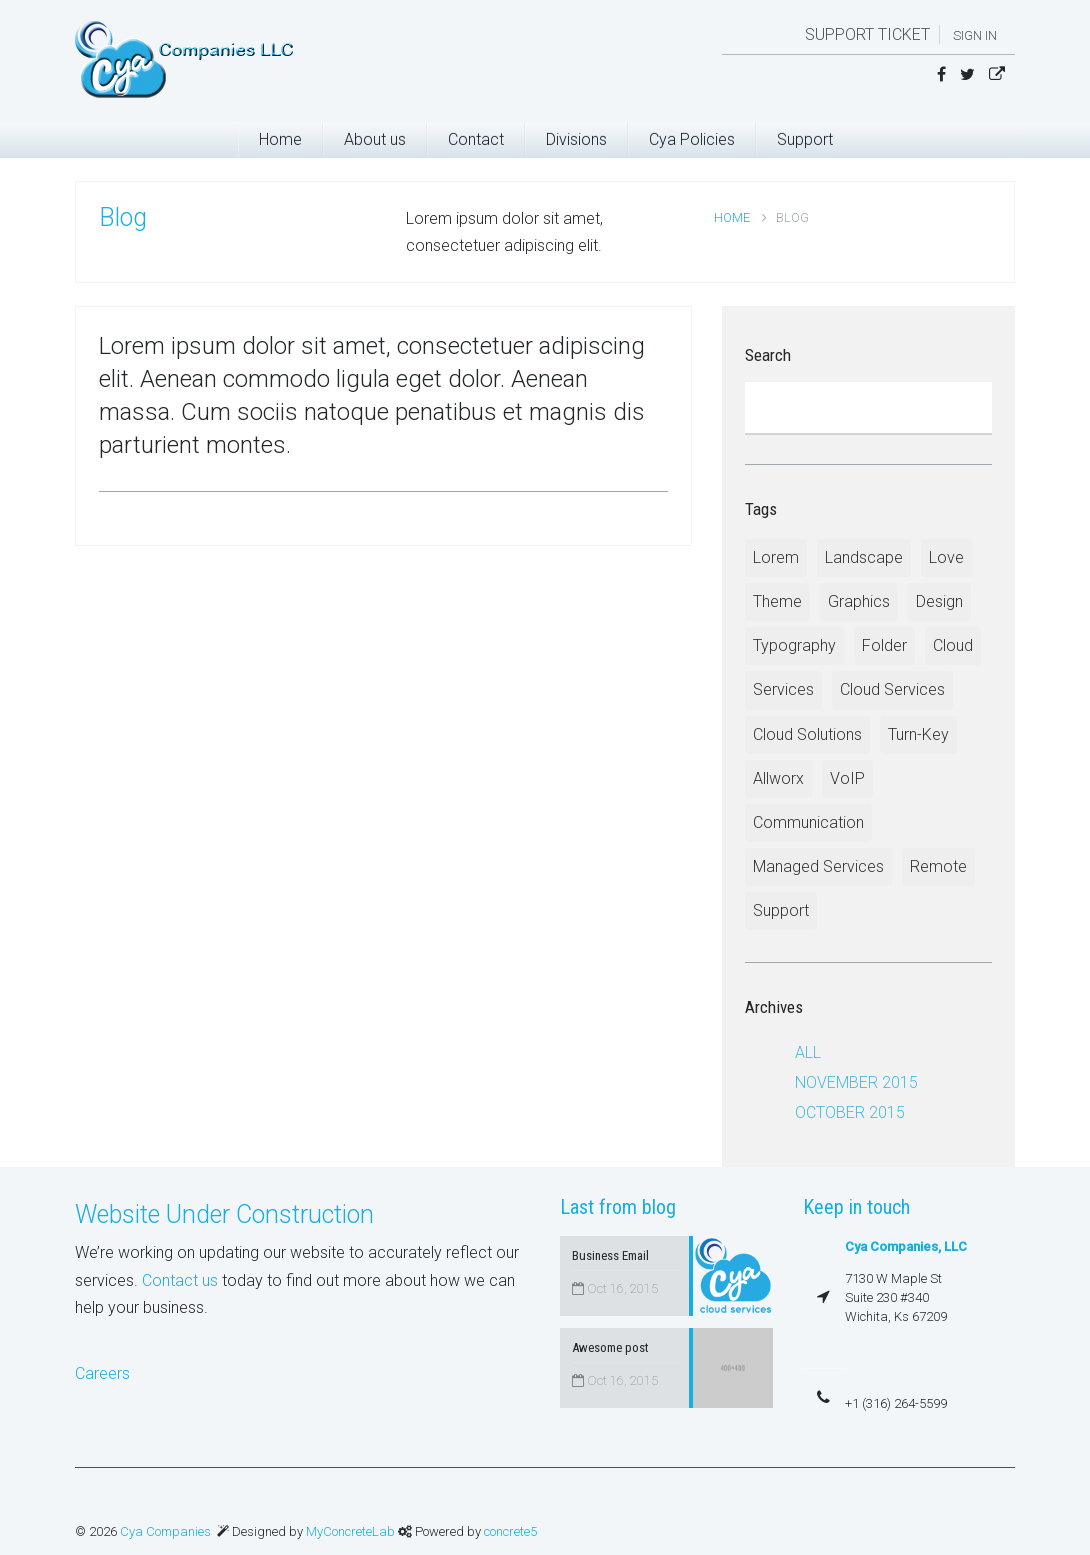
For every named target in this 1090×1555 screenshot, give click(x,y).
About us (375, 139)
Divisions (576, 139)
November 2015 (856, 1082)
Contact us (180, 1280)
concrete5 (510, 1531)
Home (280, 139)
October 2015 (850, 1112)
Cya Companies (165, 1531)
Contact (476, 139)
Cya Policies (692, 139)
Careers (102, 1373)
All (808, 1052)
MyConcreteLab (352, 1531)
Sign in (975, 35)
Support (805, 139)
